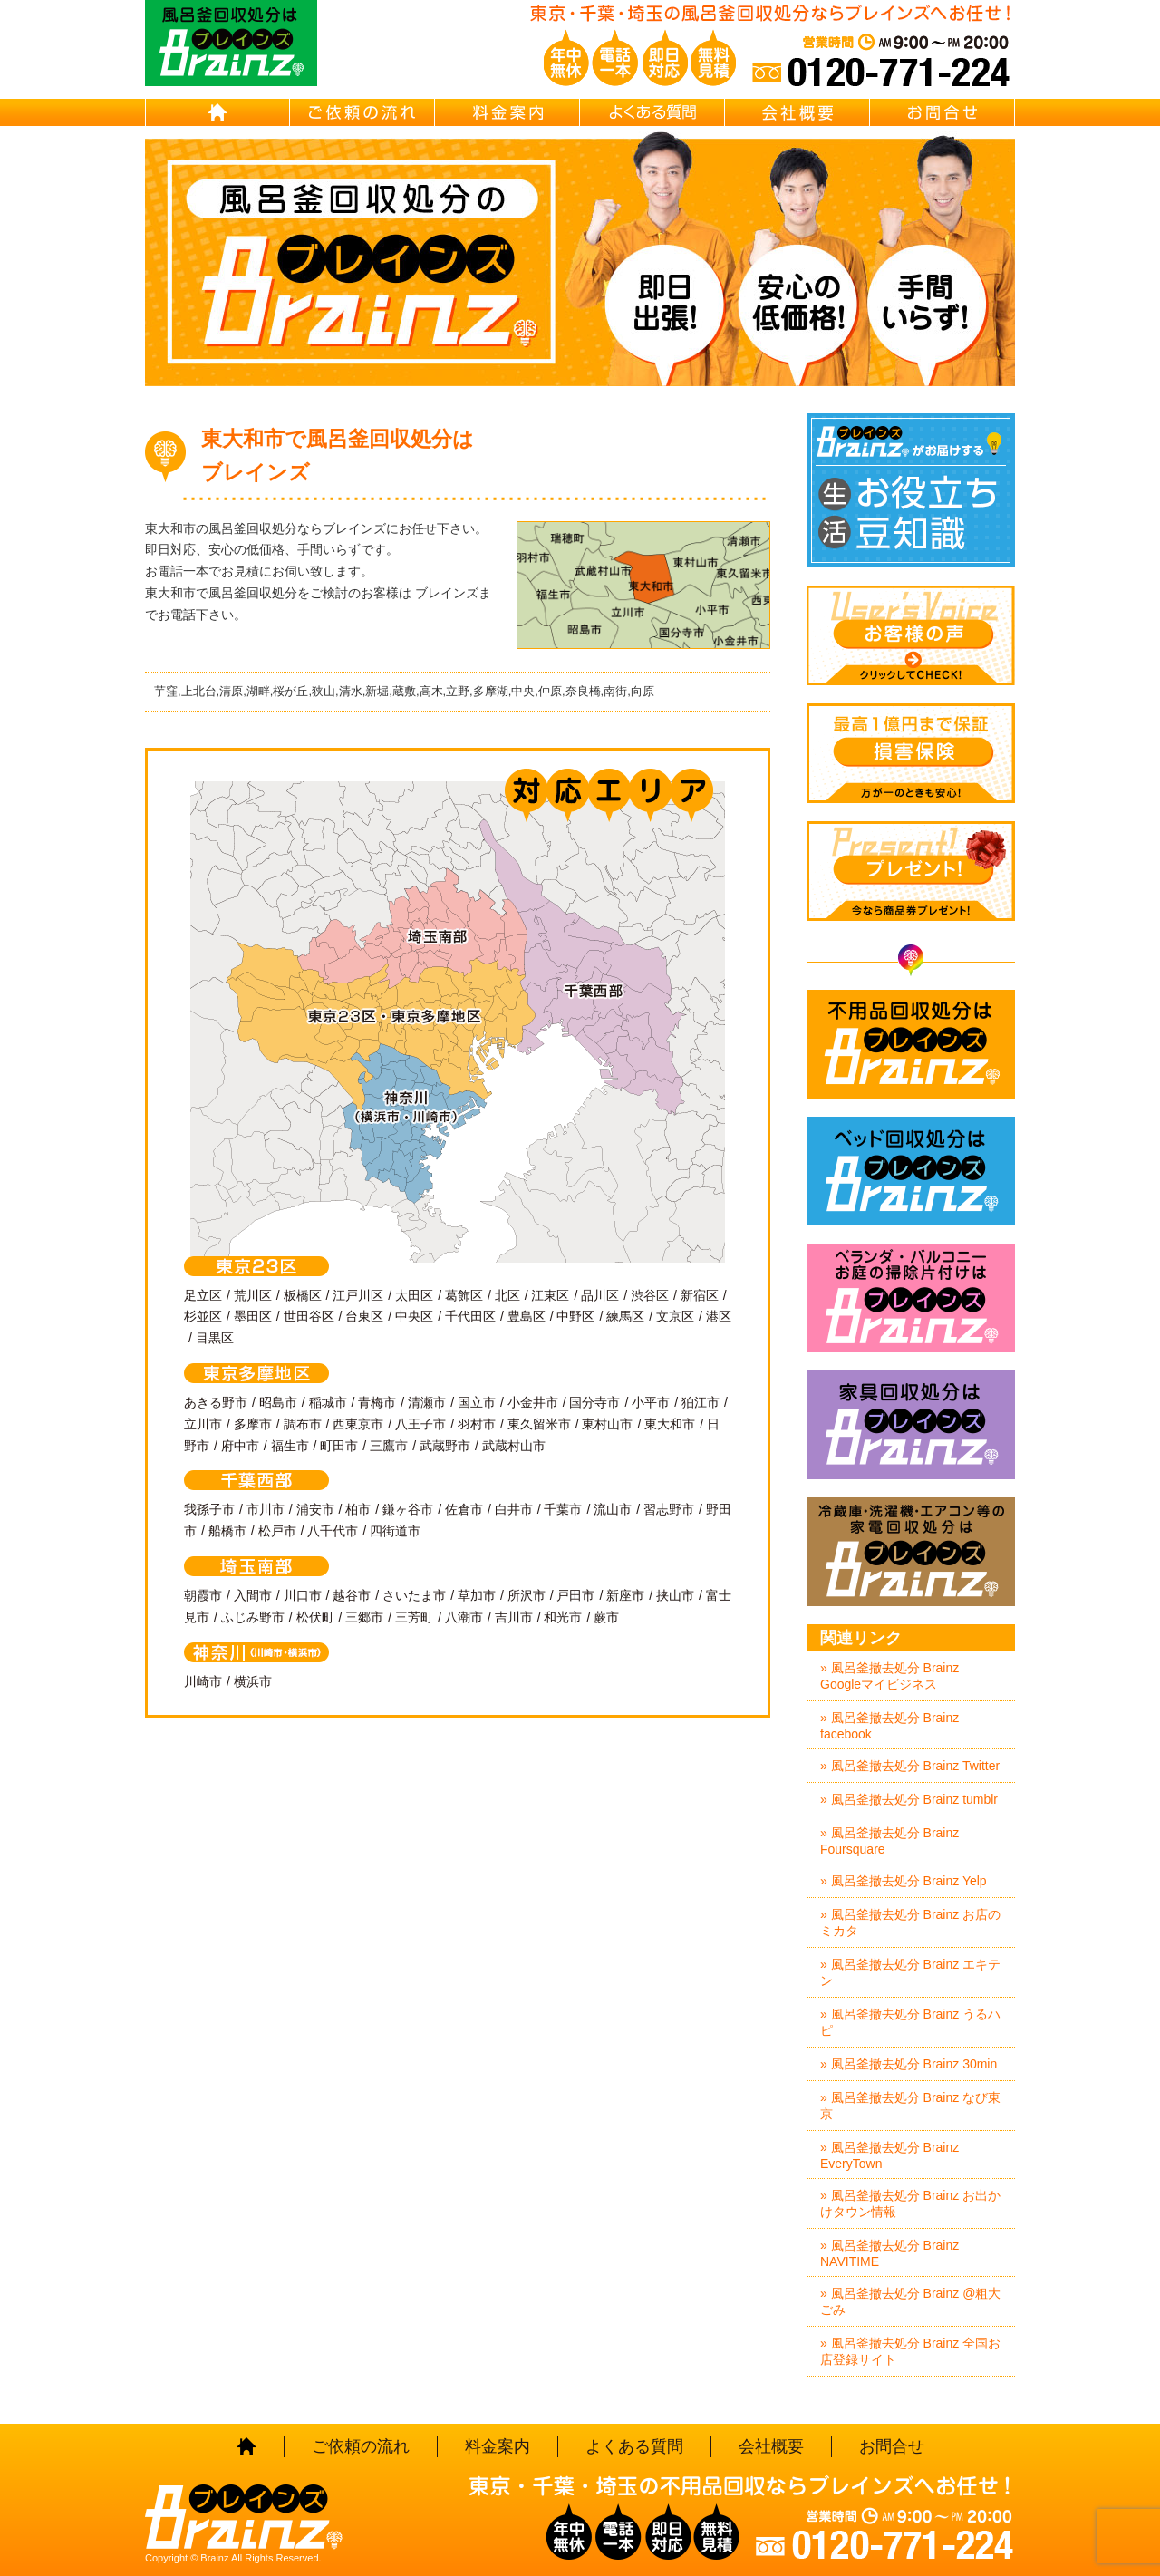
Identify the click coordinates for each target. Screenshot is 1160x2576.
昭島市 (278, 1402)
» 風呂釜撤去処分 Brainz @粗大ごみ (910, 2301)
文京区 (675, 1316)
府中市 (240, 1445)
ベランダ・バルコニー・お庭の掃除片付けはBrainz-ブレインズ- (911, 1298)
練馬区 (625, 1316)
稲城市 (328, 1402)
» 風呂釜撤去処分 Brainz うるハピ (910, 2022)
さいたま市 (414, 1595)
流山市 (613, 1509)
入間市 (253, 1595)
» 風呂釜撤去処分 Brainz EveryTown (889, 2155)
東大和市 (669, 1424)
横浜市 (253, 1681)
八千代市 (332, 1531)
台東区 (364, 1316)
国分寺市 (594, 1402)
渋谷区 (650, 1295)
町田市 (339, 1445)
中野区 (575, 1316)
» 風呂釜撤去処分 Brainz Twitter (910, 1765)
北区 (507, 1295)
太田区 (414, 1295)
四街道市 (395, 1531)
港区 (718, 1316)
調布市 (303, 1424)
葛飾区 (464, 1295)
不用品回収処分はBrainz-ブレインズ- (911, 1044)
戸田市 (575, 1595)
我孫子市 (209, 1509)
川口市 (303, 1595)
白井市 (514, 1509)
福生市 (290, 1445)
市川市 (265, 1509)
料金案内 (507, 112)
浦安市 (315, 1509)
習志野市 (668, 1509)
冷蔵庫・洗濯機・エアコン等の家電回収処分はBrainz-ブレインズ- (911, 1551)
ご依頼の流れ (362, 112)
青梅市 (377, 1402)
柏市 (358, 1509)
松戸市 (277, 1531)
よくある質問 (652, 112)
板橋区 (303, 1295)
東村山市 (607, 1424)
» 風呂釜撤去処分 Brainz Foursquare (889, 1840)
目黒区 (215, 1338)
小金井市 (533, 1402)
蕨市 (606, 1617)
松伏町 (315, 1617)
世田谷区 (309, 1316)
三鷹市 (389, 1445)
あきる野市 (215, 1402)
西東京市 (358, 1424)
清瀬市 (427, 1402)
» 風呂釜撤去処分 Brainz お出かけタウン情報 (910, 2203)
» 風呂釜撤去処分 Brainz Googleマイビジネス (889, 1676)
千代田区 (470, 1316)
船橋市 (227, 1531)
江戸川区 (358, 1295)
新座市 (625, 1595)
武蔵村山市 (514, 1445)
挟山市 (675, 1595)
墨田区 (253, 1316)
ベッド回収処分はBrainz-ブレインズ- (911, 1171)
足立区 (203, 1295)
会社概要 (797, 112)
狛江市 (701, 1402)
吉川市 (514, 1617)
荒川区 (253, 1295)
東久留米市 (539, 1424)
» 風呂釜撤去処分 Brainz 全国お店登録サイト (910, 2351)
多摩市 (253, 1424)
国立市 (477, 1402)
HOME (217, 112)
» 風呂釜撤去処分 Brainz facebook (889, 1725)
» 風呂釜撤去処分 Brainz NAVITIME (889, 2253)
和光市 (563, 1617)
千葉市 (563, 1509)
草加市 (477, 1595)
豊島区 (527, 1316)
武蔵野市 (445, 1445)
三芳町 (414, 1617)
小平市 (651, 1402)
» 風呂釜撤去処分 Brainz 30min (908, 2064)
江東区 (550, 1295)
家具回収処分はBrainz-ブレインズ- (911, 1424)
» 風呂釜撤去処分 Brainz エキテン (910, 1972)
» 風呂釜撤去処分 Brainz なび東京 (910, 2105)
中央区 (414, 1316)
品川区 (600, 1295)
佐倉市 (464, 1509)
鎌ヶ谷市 (407, 1509)
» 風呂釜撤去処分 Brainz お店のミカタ (910, 1922)
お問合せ (942, 112)
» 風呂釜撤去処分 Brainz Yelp (903, 1881)
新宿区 (700, 1295)
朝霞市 (203, 1595)
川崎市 (203, 1681)
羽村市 (477, 1424)
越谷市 (352, 1595)
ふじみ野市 (253, 1617)
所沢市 (527, 1595)
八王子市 (420, 1424)
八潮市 (464, 1617)
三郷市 (364, 1617)
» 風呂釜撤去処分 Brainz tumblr (909, 1799)
